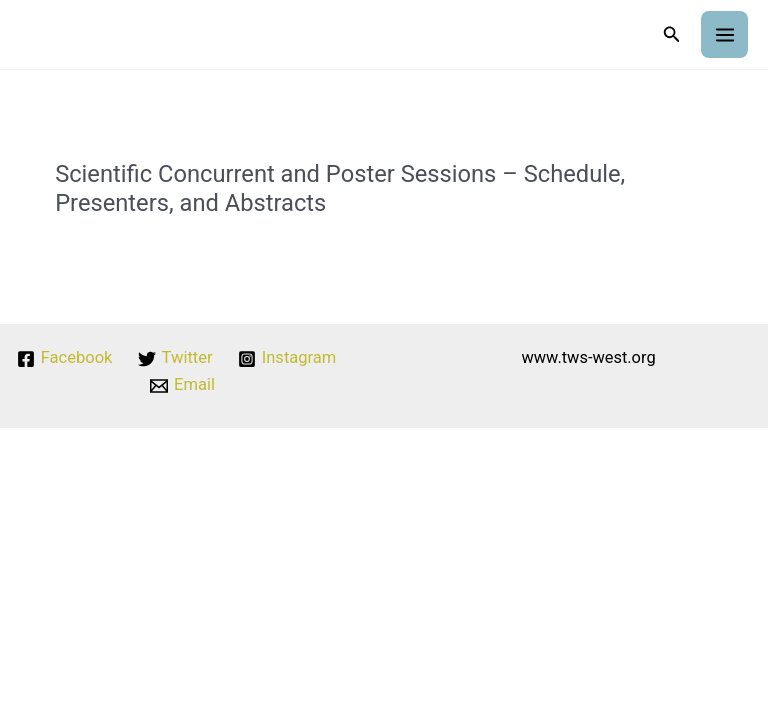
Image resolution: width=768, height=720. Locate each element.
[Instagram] (286, 359)
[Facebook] (65, 359)
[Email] (183, 386)
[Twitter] (175, 359)
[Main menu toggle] (724, 34)
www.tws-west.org (588, 357)
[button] (672, 34)
